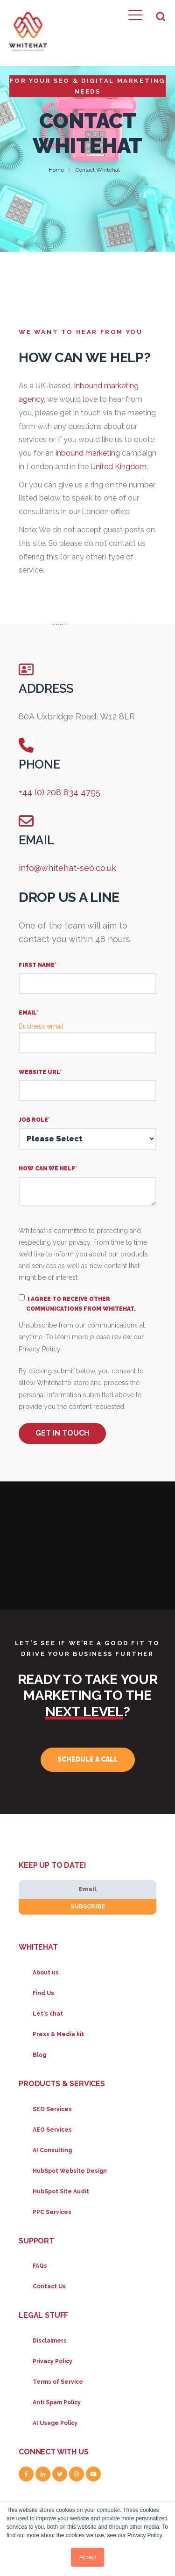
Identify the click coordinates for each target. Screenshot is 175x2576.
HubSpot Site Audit (61, 2191)
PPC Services (52, 2212)
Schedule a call (87, 1759)
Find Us (43, 1993)
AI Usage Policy (55, 2423)
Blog (39, 2055)
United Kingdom (119, 466)
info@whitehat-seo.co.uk (67, 868)
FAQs (40, 2266)
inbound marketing (88, 453)
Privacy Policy (52, 2361)
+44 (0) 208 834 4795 (59, 792)
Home (56, 170)
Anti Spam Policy (57, 2402)
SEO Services (52, 2109)
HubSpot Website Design (70, 2171)
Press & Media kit (58, 2034)
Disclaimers (50, 2340)
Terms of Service (58, 2382)
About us (46, 1972)
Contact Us (49, 2286)
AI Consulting (52, 2150)
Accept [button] (87, 2557)
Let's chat (48, 2013)
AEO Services (52, 2129)
